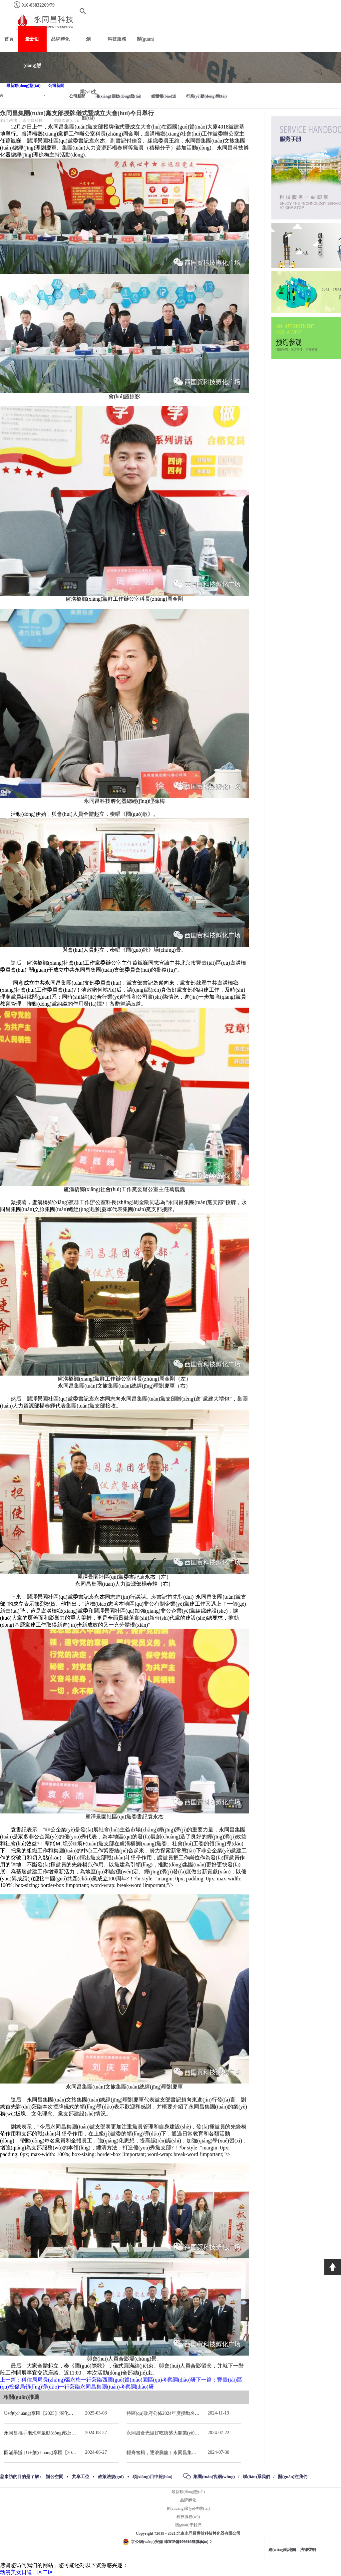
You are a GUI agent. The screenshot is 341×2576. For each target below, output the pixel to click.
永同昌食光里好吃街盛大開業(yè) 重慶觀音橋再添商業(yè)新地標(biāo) (198, 2432)
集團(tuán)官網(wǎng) (214, 2476)
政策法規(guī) (111, 2476)
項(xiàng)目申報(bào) (152, 2476)
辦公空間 (54, 2476)
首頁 (9, 39)
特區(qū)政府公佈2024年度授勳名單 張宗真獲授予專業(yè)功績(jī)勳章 (198, 2413)
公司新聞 (56, 85)
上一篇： (98, 2380)
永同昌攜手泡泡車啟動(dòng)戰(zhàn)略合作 (49, 2432)
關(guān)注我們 (292, 2476)
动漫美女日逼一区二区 (26, 2572)
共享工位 (80, 2476)
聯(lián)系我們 (256, 2476)
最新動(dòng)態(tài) (23, 85)
